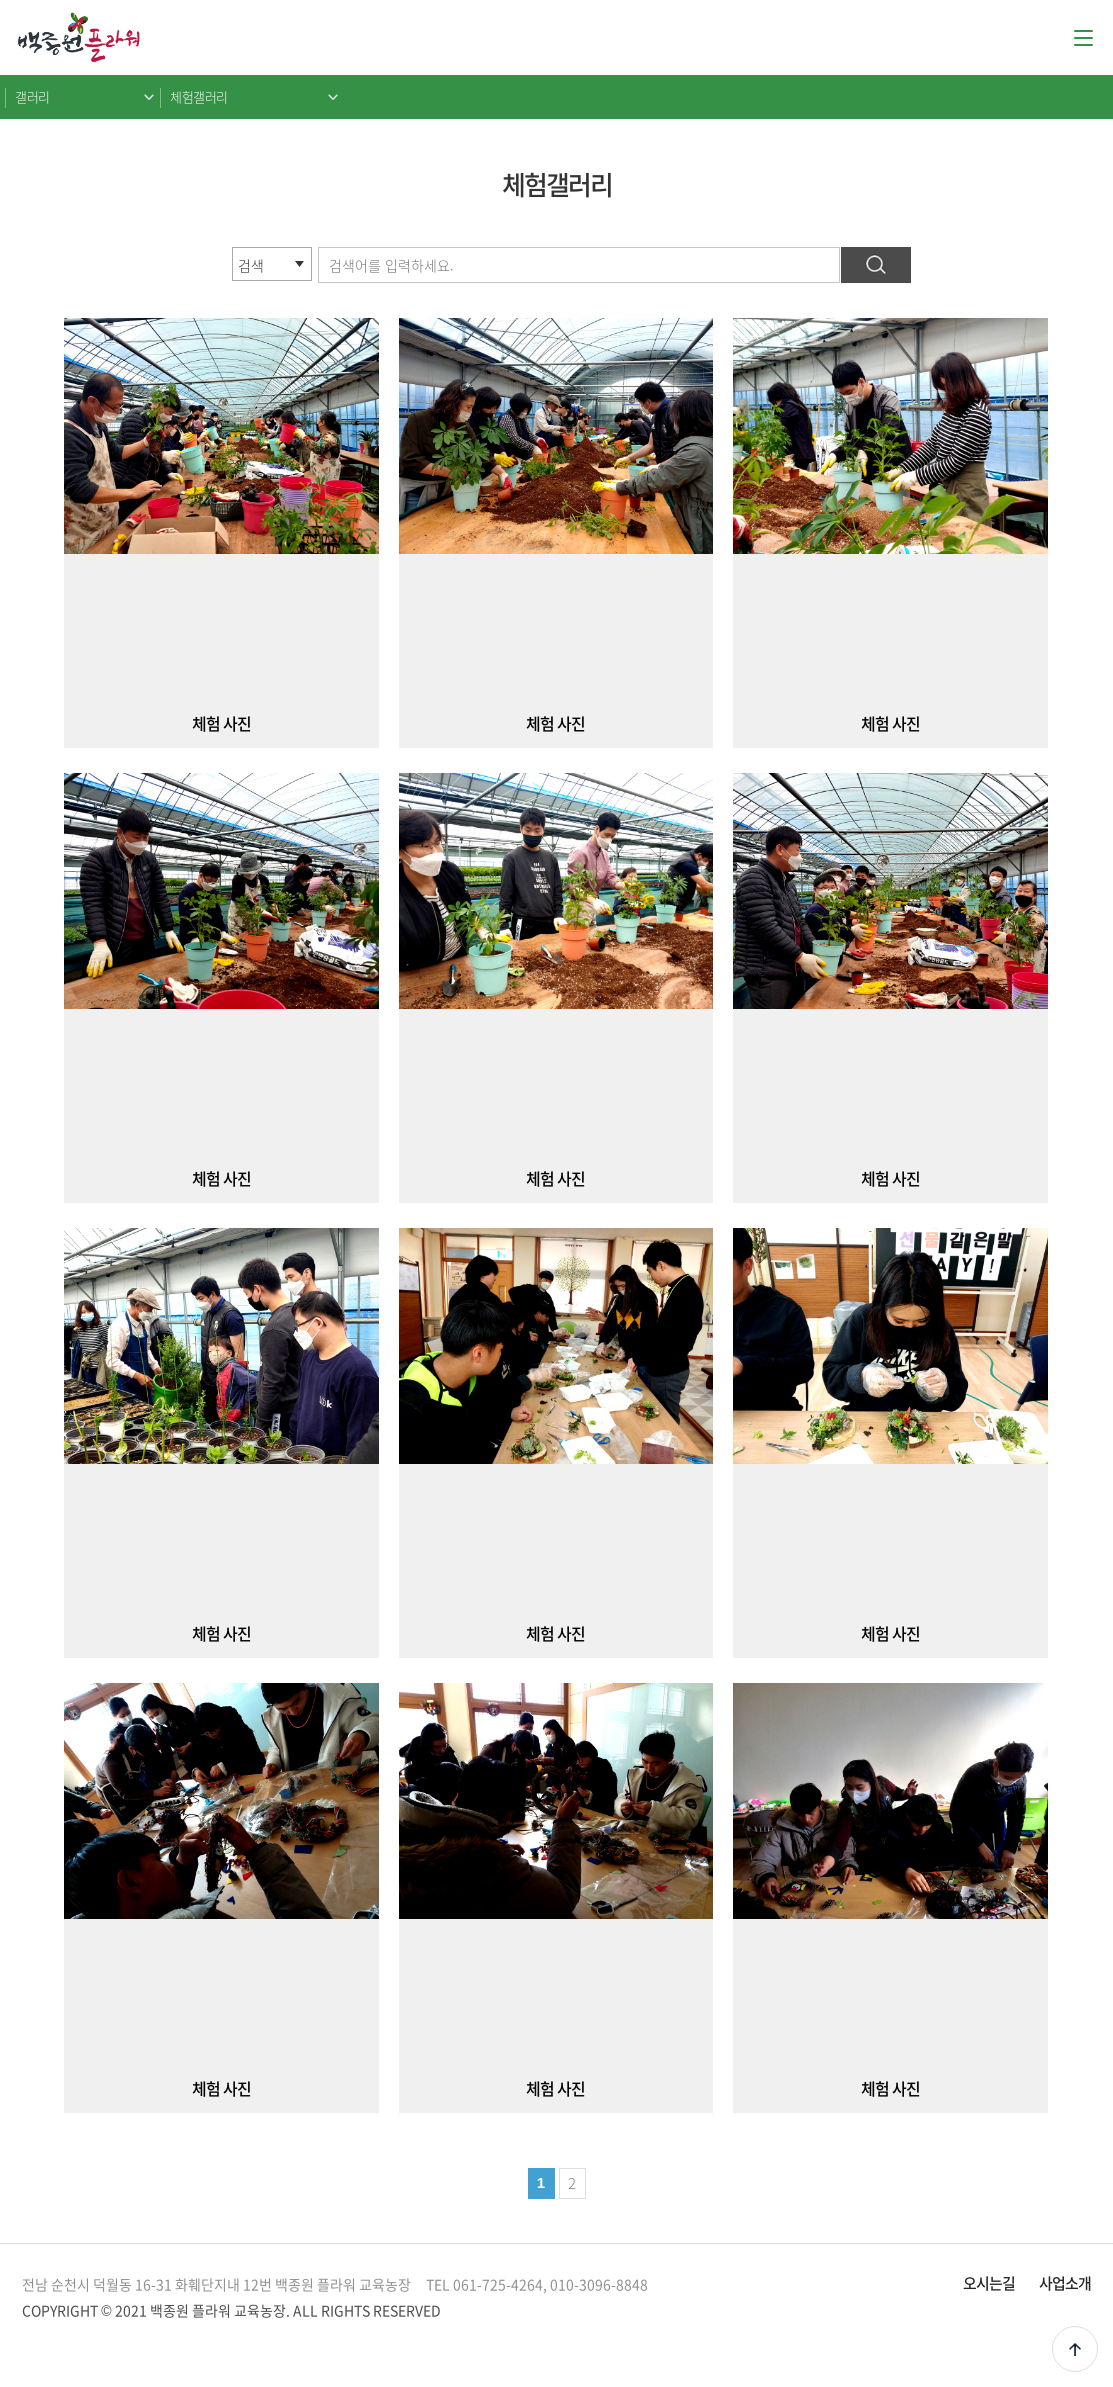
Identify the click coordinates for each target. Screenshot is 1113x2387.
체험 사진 (221, 723)
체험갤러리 (199, 96)
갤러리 (32, 96)
